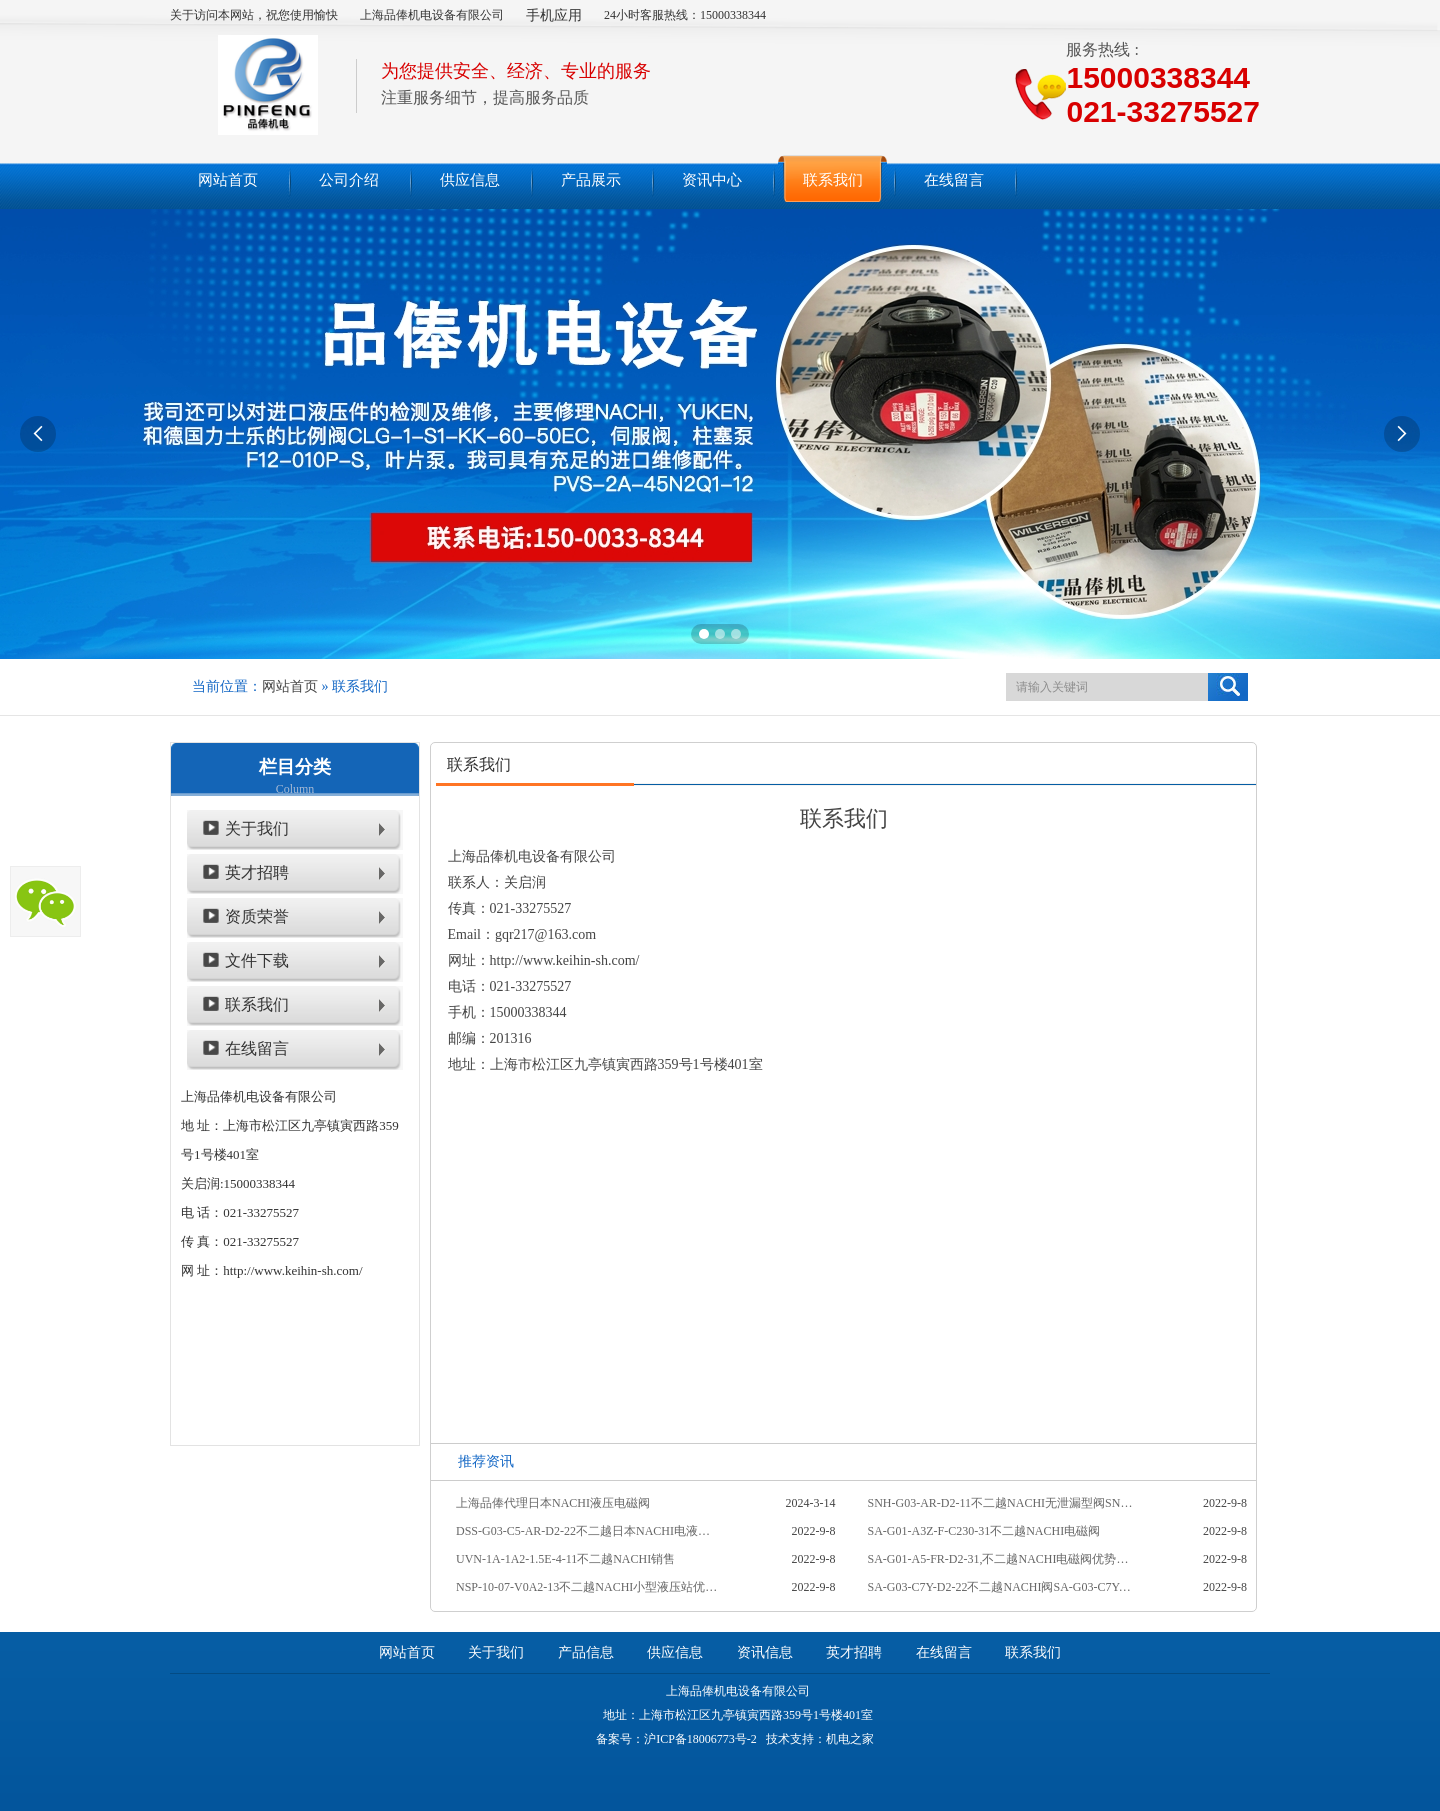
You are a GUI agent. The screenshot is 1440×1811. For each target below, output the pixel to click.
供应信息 (675, 1652)
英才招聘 (257, 872)
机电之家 (850, 1739)
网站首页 (290, 686)
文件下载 (257, 960)
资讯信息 (765, 1652)
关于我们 (257, 828)
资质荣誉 (257, 916)
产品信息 (586, 1652)
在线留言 (257, 1048)
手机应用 (554, 15)
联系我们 (257, 1004)
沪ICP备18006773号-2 (700, 1739)
